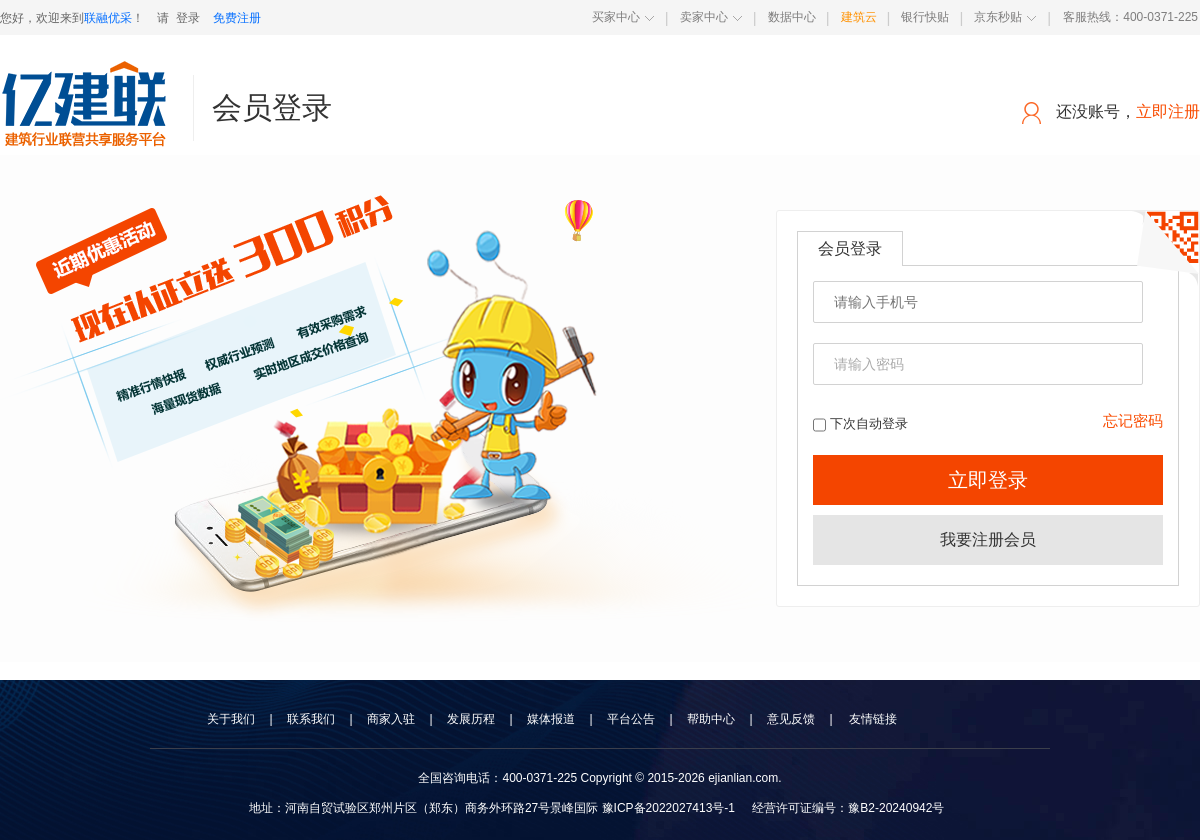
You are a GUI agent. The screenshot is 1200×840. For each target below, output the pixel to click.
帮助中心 (711, 719)
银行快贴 (925, 17)
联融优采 (108, 18)
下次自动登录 (860, 423)
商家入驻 (391, 719)
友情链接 (873, 719)
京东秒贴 (998, 17)
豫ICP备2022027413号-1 (668, 808)
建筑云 (859, 17)
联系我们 (311, 719)
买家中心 (616, 17)
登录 (188, 18)
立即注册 (1168, 111)
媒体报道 (551, 719)
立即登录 (988, 480)
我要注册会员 (988, 539)
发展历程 (471, 719)
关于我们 (231, 719)
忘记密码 (1133, 420)
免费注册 (237, 18)
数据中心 (792, 17)
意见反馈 (791, 719)
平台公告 (631, 719)
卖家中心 (704, 17)
